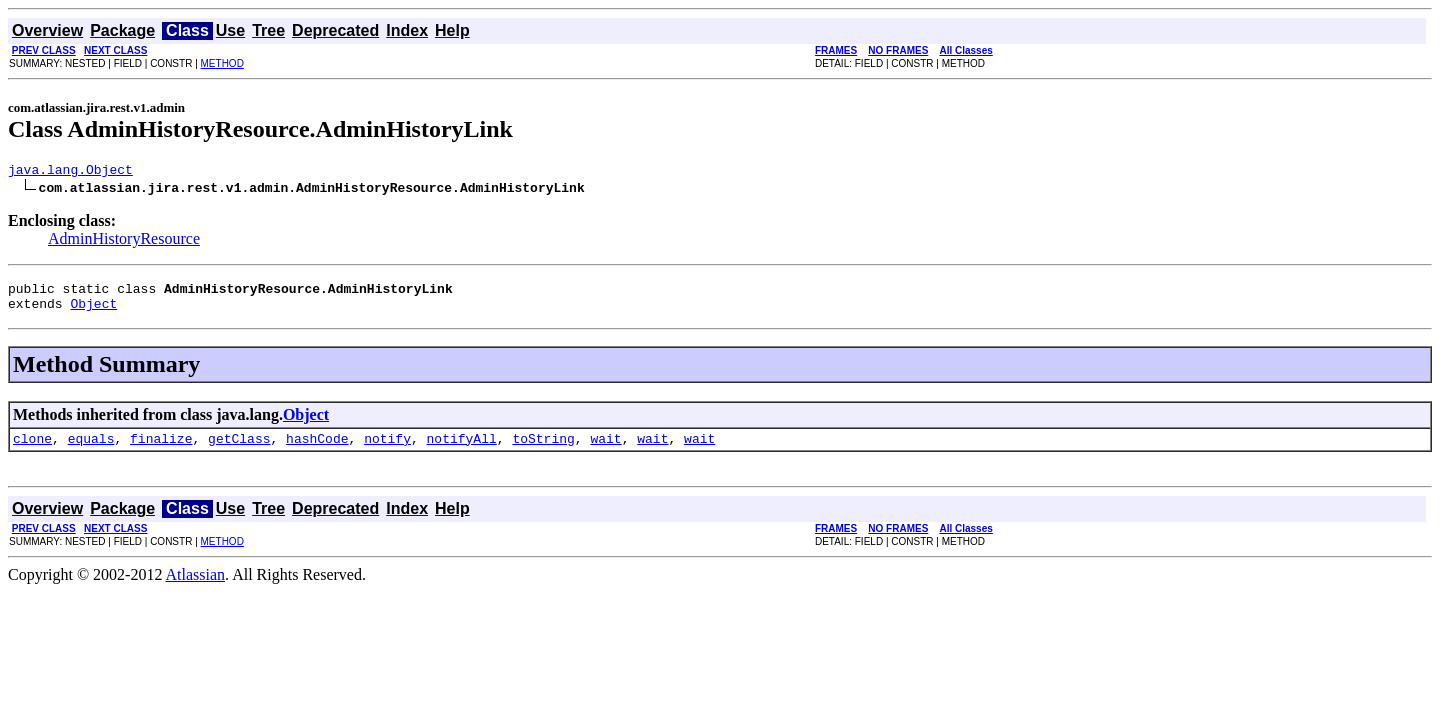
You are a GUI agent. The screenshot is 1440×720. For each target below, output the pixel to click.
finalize (161, 450)
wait (605, 450)
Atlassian (196, 586)
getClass (239, 450)
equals (91, 450)
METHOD (222, 63)
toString (543, 450)
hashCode (317, 450)
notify (387, 450)
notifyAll (462, 450)
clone (32, 450)
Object (93, 312)
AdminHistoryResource (124, 241)
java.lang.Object (70, 172)
